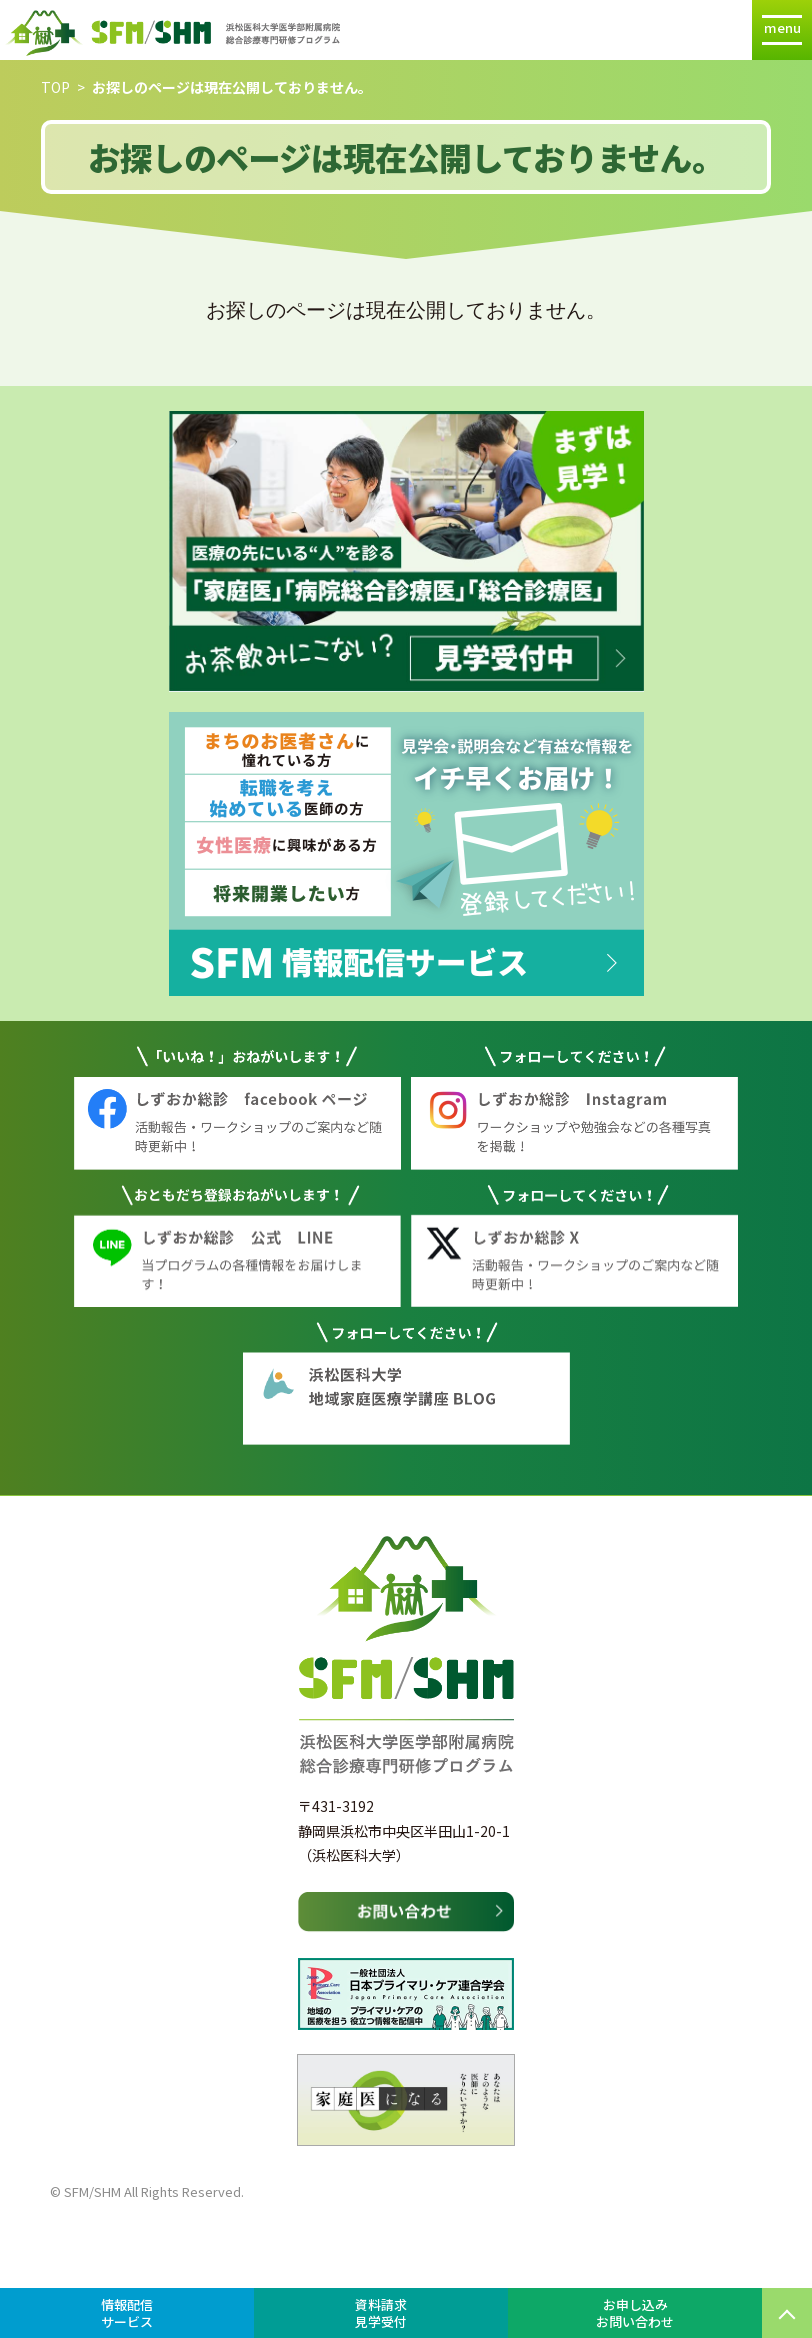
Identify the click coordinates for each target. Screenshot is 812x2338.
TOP (55, 87)
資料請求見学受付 (381, 2313)
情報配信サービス (127, 2313)
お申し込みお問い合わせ (635, 2313)
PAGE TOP (787, 2313)
